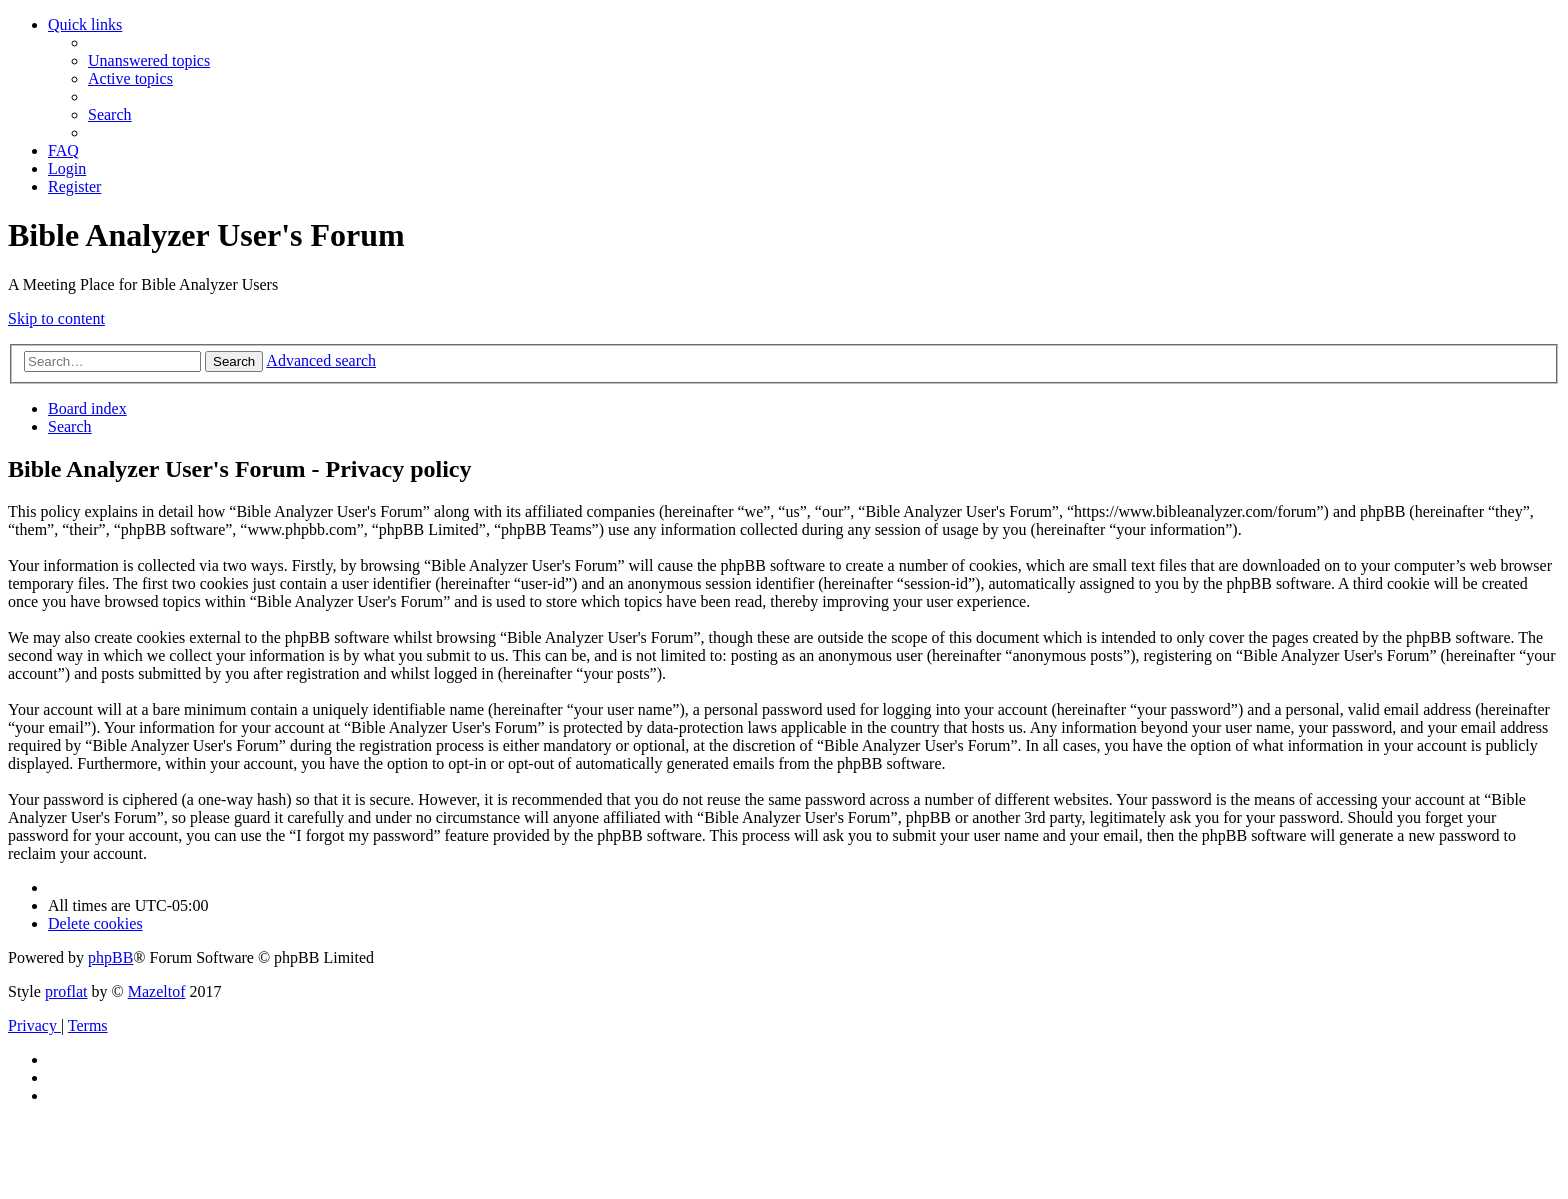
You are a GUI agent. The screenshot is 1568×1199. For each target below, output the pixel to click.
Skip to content (56, 318)
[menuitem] (149, 60)
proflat (66, 991)
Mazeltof (157, 991)
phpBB (110, 957)
